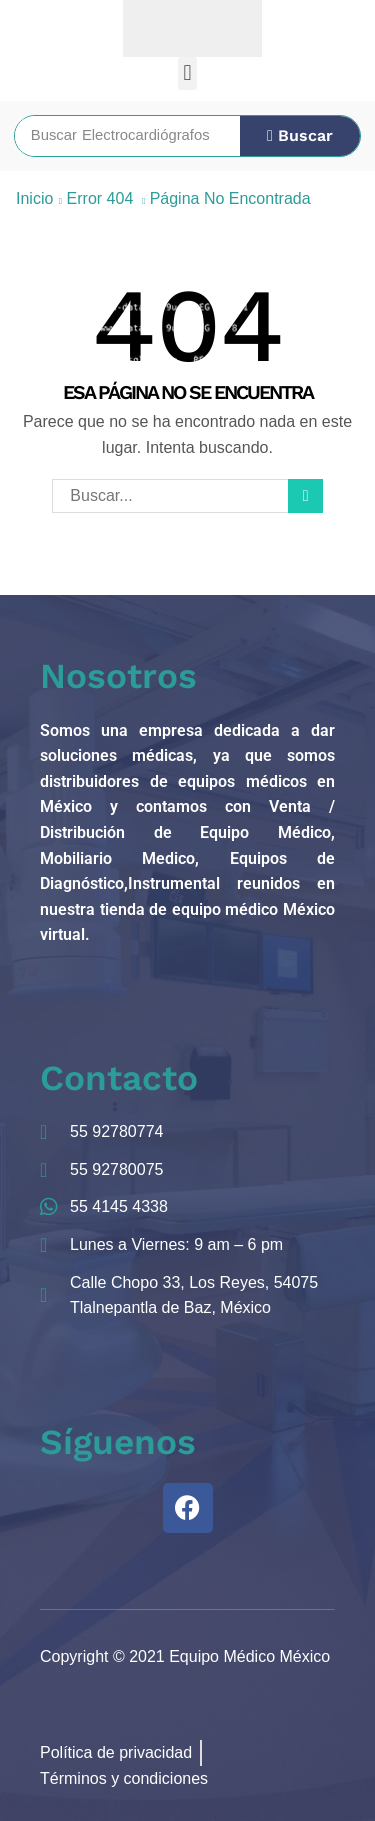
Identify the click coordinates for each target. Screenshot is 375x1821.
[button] (187, 73)
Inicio (34, 198)
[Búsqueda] (300, 136)
